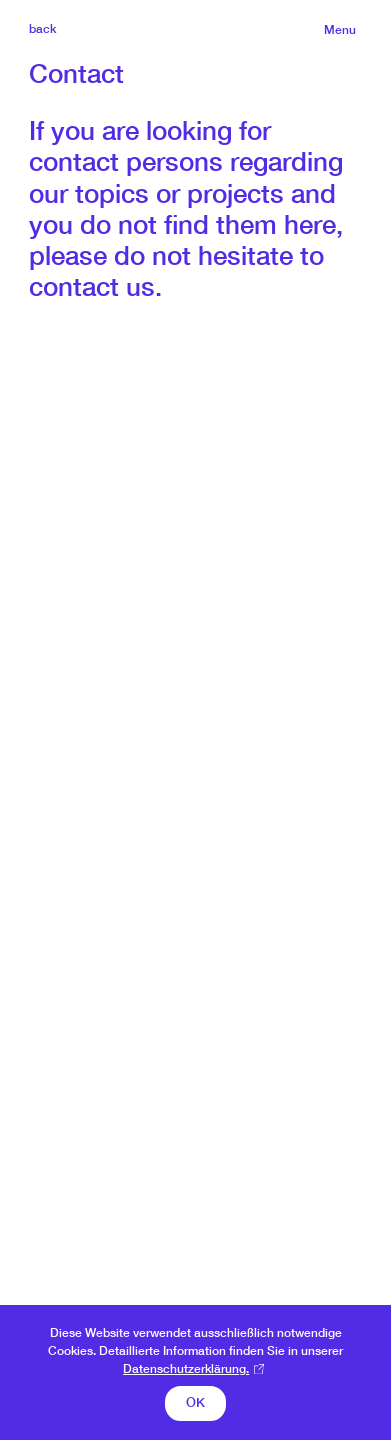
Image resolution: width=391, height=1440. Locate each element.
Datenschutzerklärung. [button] (186, 1368)
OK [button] (195, 1402)
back (42, 28)
